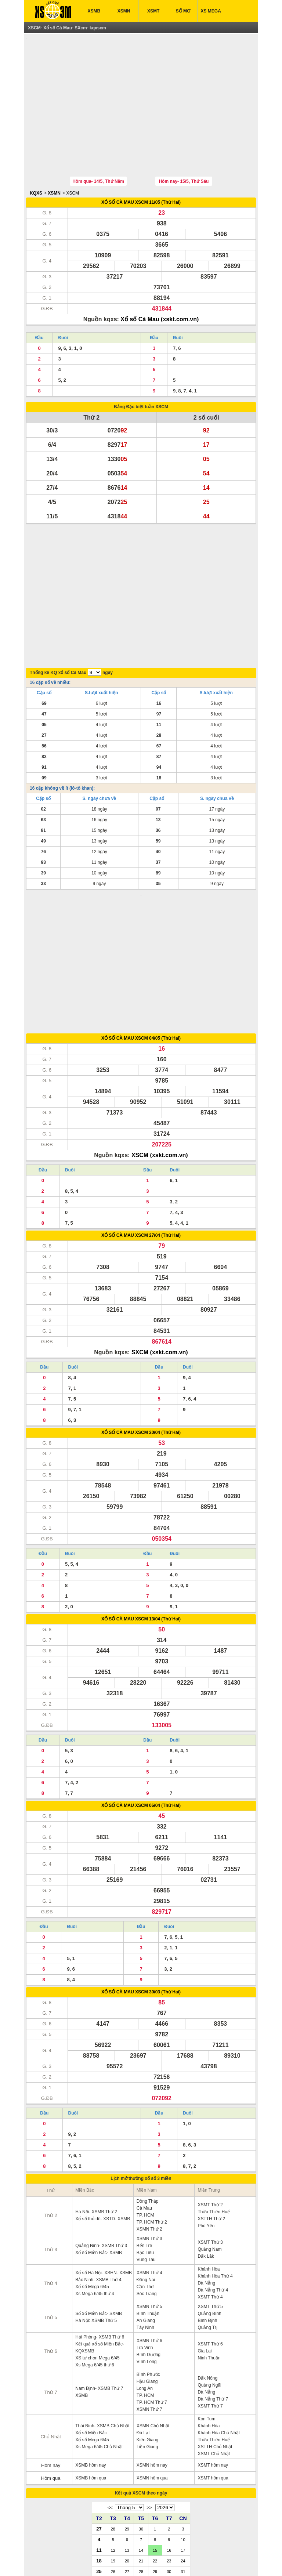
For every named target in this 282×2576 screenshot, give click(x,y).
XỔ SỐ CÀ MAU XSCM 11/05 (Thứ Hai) (141, 168)
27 (98, 2406)
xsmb (76, 2559)
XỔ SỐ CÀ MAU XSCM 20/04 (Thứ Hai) (141, 1310)
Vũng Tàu (146, 2137)
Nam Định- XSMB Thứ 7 (99, 2266)
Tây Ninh (145, 2205)
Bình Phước (148, 2252)
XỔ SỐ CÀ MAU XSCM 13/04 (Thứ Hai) (141, 1496)
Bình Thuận (148, 2191)
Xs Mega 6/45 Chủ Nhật (99, 2324)
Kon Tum (206, 2296)
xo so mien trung (166, 2559)
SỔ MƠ (183, 11)
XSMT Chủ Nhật (214, 2331)
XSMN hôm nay (152, 2342)
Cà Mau (144, 2085)
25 (98, 2449)
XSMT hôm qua (213, 2355)
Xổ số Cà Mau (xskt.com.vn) (159, 285)
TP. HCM (145, 2092)
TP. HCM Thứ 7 (152, 2280)
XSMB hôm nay (90, 2342)
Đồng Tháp (147, 2079)
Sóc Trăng (147, 2171)
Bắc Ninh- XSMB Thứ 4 (98, 2157)
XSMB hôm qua (90, 2355)
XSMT (153, 11)
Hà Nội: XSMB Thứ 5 (96, 2198)
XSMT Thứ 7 (210, 2283)
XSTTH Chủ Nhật (215, 2324)
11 (98, 2427)
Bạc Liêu (145, 2130)
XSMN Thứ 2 (149, 2106)
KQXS (36, 159)
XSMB (94, 11)
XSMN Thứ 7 (149, 2287)
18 (98, 2438)
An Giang (146, 2198)
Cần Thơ (145, 2164)
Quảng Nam (209, 2127)
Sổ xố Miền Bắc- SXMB (98, 2191)
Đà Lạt (143, 2310)
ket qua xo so (55, 2559)
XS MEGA (211, 11)
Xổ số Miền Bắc (90, 2310)
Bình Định (207, 2198)
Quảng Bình (209, 2191)
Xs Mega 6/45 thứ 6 (94, 2242)
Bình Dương (148, 2232)
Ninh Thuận (209, 2235)
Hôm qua (51, 2356)
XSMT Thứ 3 (210, 2120)
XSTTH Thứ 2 (211, 2096)
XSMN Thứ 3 (149, 2116)
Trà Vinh (145, 2225)
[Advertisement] (141, 89)
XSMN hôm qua (152, 2355)
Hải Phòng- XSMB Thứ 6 (99, 2214)
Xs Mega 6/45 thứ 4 (94, 2171)
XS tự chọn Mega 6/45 (97, 2235)
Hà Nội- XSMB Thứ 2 (96, 2089)
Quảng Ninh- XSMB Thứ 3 (101, 2123)
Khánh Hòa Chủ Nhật (219, 2310)
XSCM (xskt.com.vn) (159, 1033)
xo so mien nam (99, 2559)
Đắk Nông (207, 2255)
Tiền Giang (147, 2324)
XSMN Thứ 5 (149, 2184)
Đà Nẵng (206, 2160)
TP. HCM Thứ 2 (152, 2099)
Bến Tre (144, 2123)
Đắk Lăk (206, 2134)
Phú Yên (206, 2103)
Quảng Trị (207, 2205)
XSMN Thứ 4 (149, 2150)
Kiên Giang (147, 2317)
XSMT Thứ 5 (210, 2184)
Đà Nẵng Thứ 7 (213, 2276)
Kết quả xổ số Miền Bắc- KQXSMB (99, 2225)
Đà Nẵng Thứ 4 (213, 2167)
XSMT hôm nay (213, 2342)
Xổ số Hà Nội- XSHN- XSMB (103, 2150)
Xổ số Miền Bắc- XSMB (98, 2130)
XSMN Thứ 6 (149, 2218)
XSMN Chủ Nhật (153, 2303)
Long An (145, 2266)
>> (149, 2385)
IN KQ (159, 2542)
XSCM (72, 159)
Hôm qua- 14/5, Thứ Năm (98, 147)
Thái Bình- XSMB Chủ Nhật (102, 2303)
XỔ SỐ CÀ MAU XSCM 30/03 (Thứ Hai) (141, 1869)
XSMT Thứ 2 (210, 2082)
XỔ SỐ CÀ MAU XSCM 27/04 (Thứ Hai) (141, 1113)
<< (110, 2385)
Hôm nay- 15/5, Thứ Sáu (184, 147)
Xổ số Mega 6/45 (92, 2164)
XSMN (124, 11)
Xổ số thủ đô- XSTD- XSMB (102, 2096)
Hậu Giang (147, 2259)
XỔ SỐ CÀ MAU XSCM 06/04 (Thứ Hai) (141, 1683)
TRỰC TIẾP (191, 2542)
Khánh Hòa (209, 2146)
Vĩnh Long (147, 2239)
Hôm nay (50, 2343)
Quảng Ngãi (209, 2262)
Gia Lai (205, 2228)
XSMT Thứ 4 (210, 2174)
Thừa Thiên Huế (214, 2089)
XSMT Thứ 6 (210, 2221)
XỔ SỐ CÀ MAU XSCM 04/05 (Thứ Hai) (141, 916)
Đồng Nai (146, 2157)
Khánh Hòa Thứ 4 (215, 2153)
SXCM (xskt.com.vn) (159, 1230)
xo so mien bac (132, 2559)
